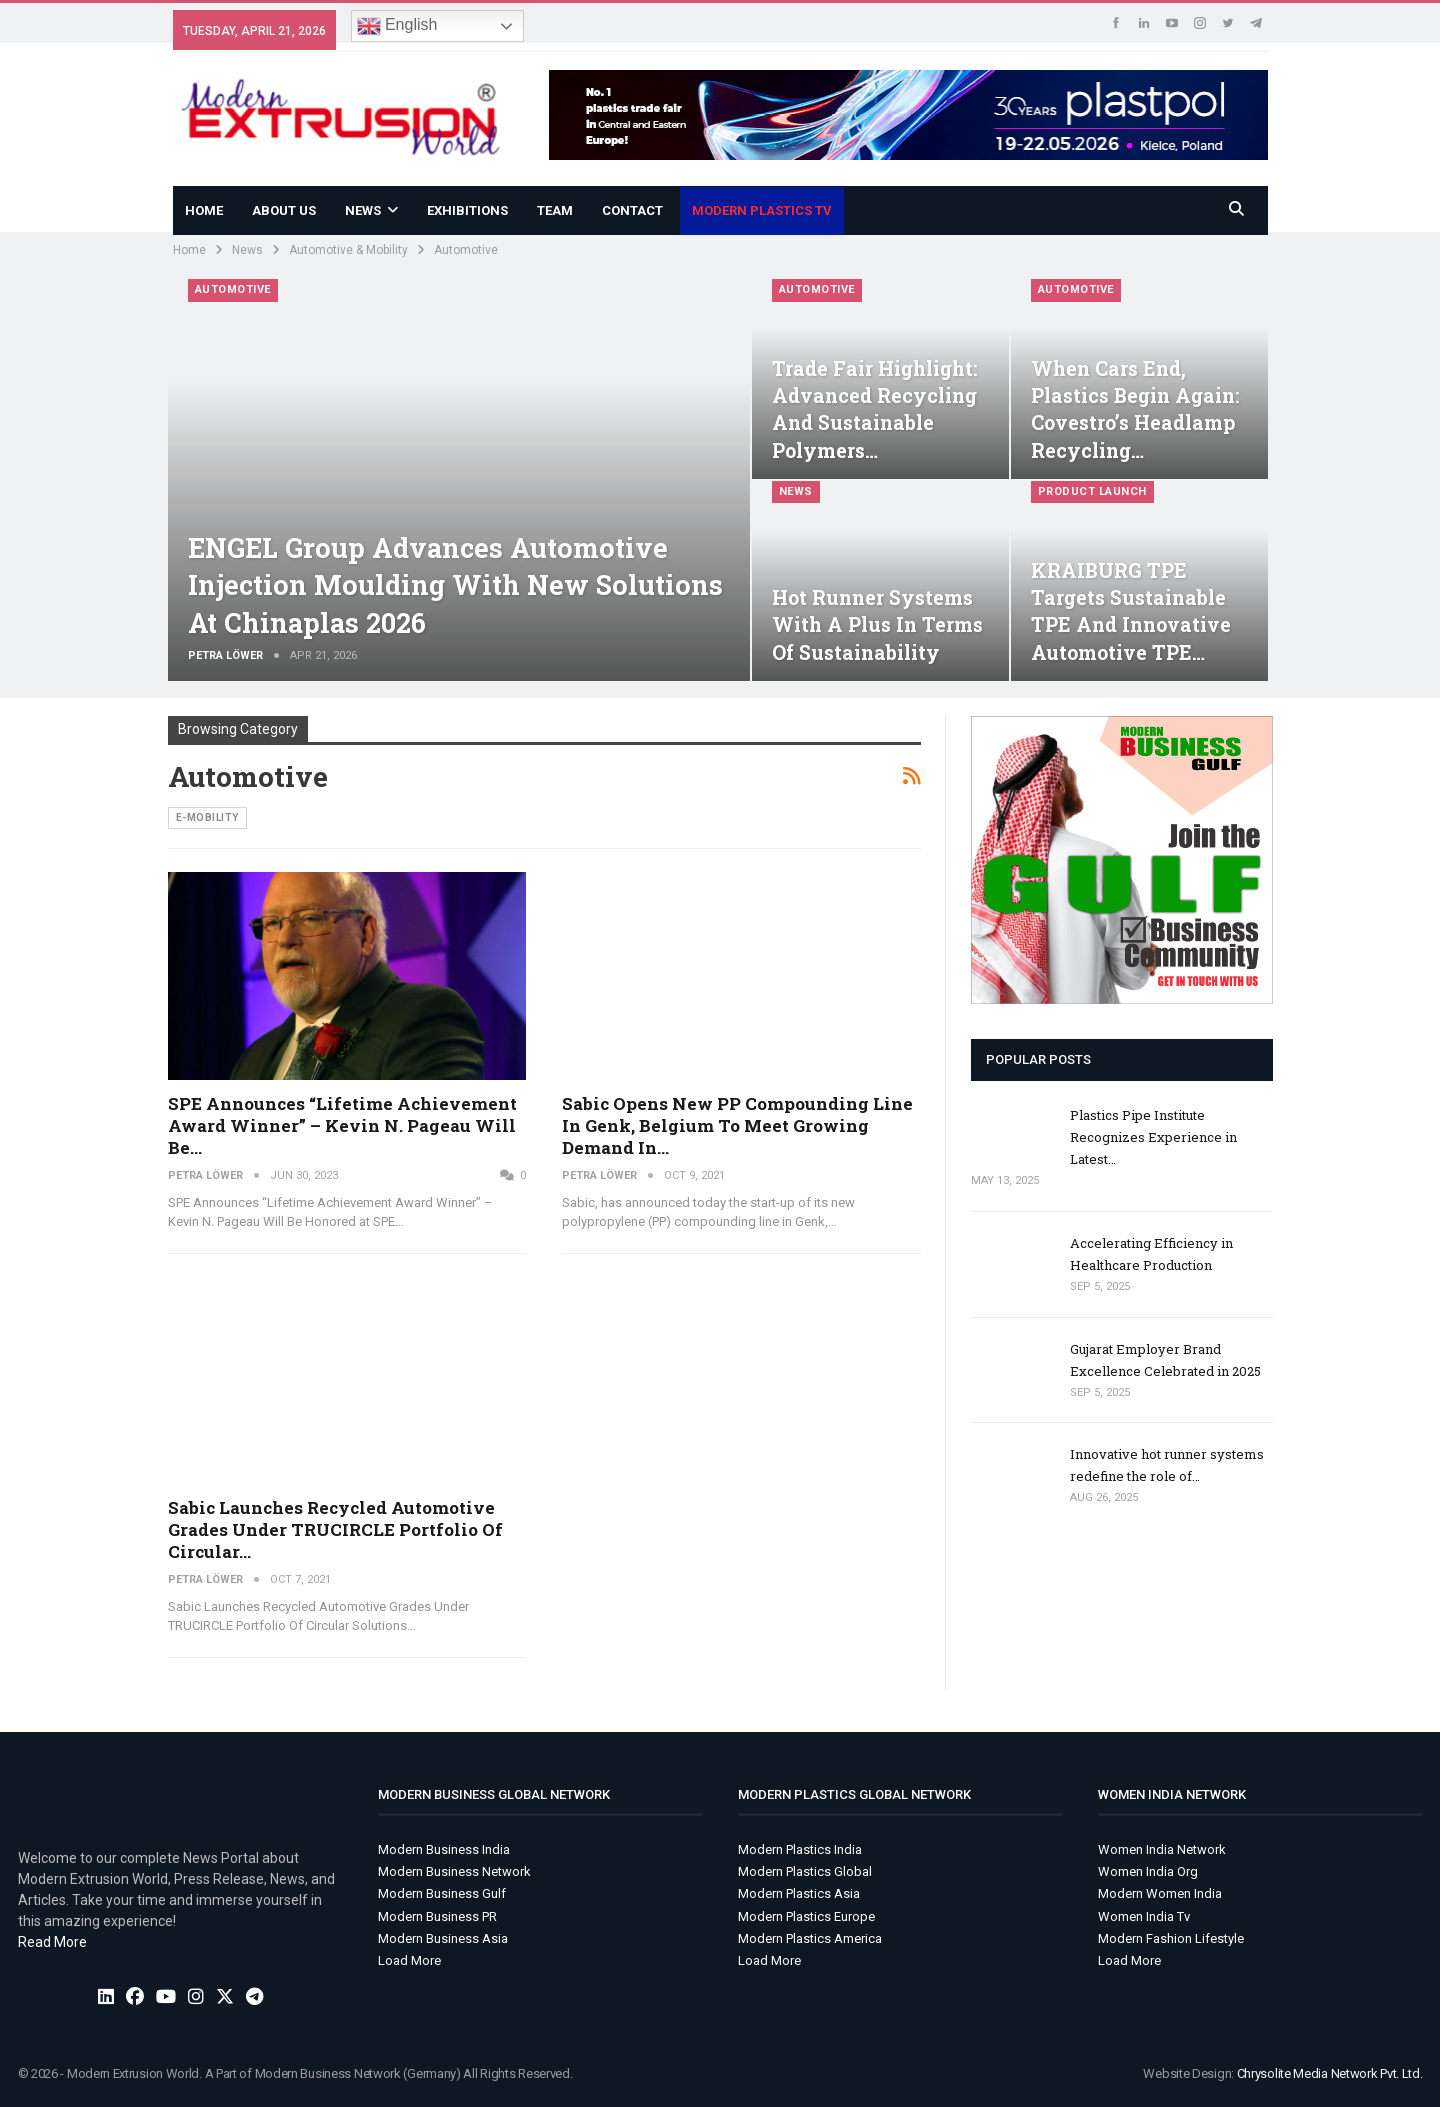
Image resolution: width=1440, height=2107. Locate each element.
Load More (409, 1960)
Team (555, 210)
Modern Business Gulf (442, 1893)
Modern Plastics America (810, 1938)
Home (204, 210)
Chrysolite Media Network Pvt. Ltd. (1330, 2073)
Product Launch (1092, 491)
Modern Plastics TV (762, 210)
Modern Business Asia (443, 1938)
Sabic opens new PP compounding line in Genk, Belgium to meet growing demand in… (737, 1125)
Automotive (233, 289)
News (363, 210)
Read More (52, 1942)
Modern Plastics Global (805, 1871)
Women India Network (1162, 1849)
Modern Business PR (437, 1916)
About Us (284, 210)
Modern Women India (1160, 1893)
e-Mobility (207, 817)
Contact (632, 210)
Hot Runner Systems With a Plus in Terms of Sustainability (877, 624)
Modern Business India (444, 1849)
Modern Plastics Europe (806, 1916)
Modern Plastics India (800, 1849)
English (397, 26)
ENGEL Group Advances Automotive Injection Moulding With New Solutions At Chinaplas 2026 (455, 585)
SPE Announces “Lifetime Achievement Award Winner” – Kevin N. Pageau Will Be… (342, 1125)
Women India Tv (1144, 1916)
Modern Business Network (454, 1871)
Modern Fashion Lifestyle (1171, 1938)
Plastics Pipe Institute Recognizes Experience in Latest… (1153, 1137)
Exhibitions (467, 210)
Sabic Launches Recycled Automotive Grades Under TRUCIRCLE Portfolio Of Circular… (335, 1529)
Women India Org (1148, 1871)
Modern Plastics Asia (799, 1893)
